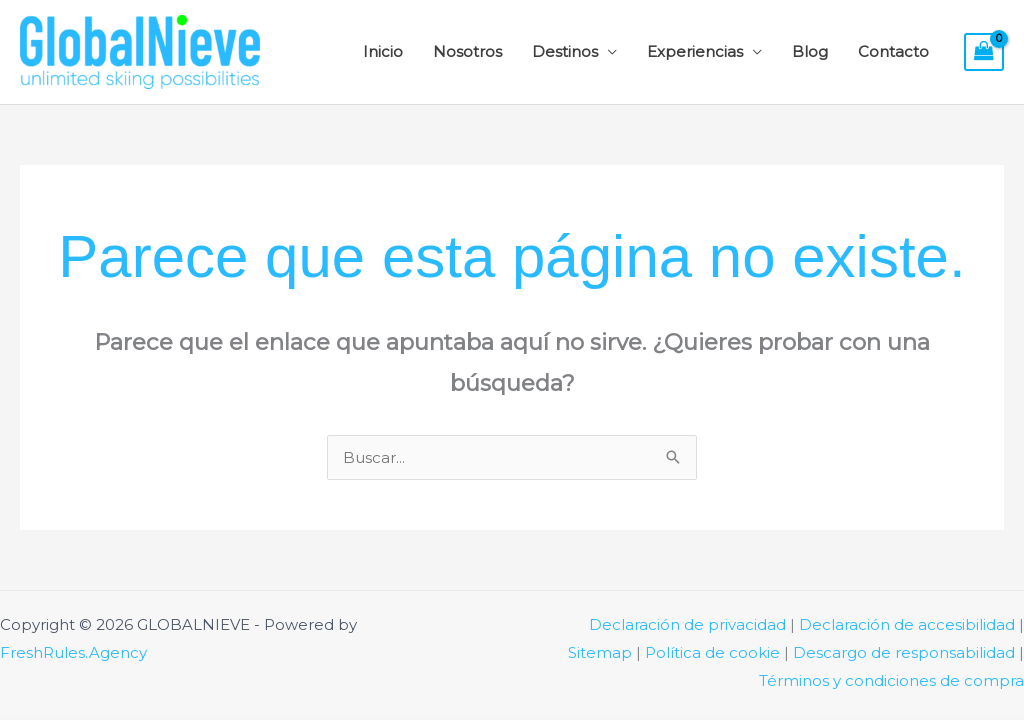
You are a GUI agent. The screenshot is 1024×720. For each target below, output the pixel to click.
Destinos (565, 51)
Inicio (383, 51)
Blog (810, 51)
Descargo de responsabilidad (904, 652)
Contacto (893, 51)
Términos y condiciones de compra (891, 680)
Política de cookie (712, 652)
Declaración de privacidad (687, 624)
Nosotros (467, 51)
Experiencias (695, 51)
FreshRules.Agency (73, 652)
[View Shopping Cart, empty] (984, 52)
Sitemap (600, 652)
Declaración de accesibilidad (907, 624)
